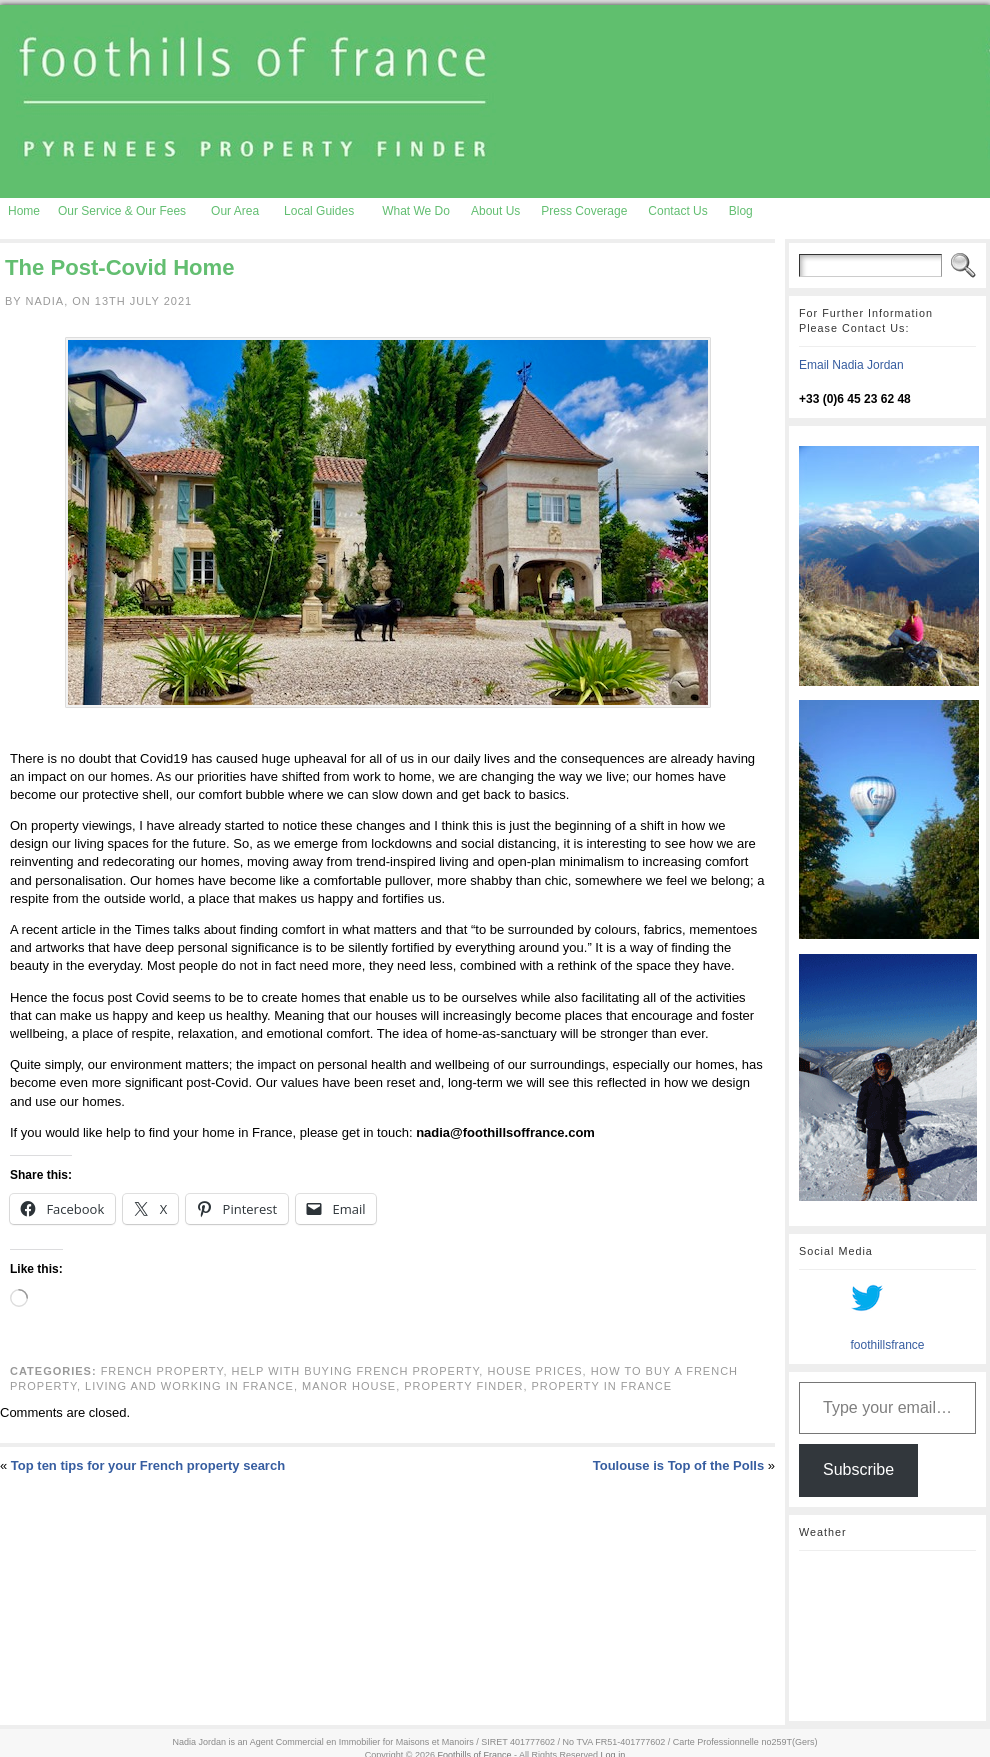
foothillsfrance (887, 1345)
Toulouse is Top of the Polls (678, 1465)
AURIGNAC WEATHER (887, 1636)
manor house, (353, 1386)
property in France (602, 1386)
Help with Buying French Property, (360, 1371)
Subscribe (858, 1469)
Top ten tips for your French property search (148, 1465)
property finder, (467, 1386)
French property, (166, 1371)
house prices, (538, 1371)
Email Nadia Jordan (851, 365)
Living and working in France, (193, 1386)
